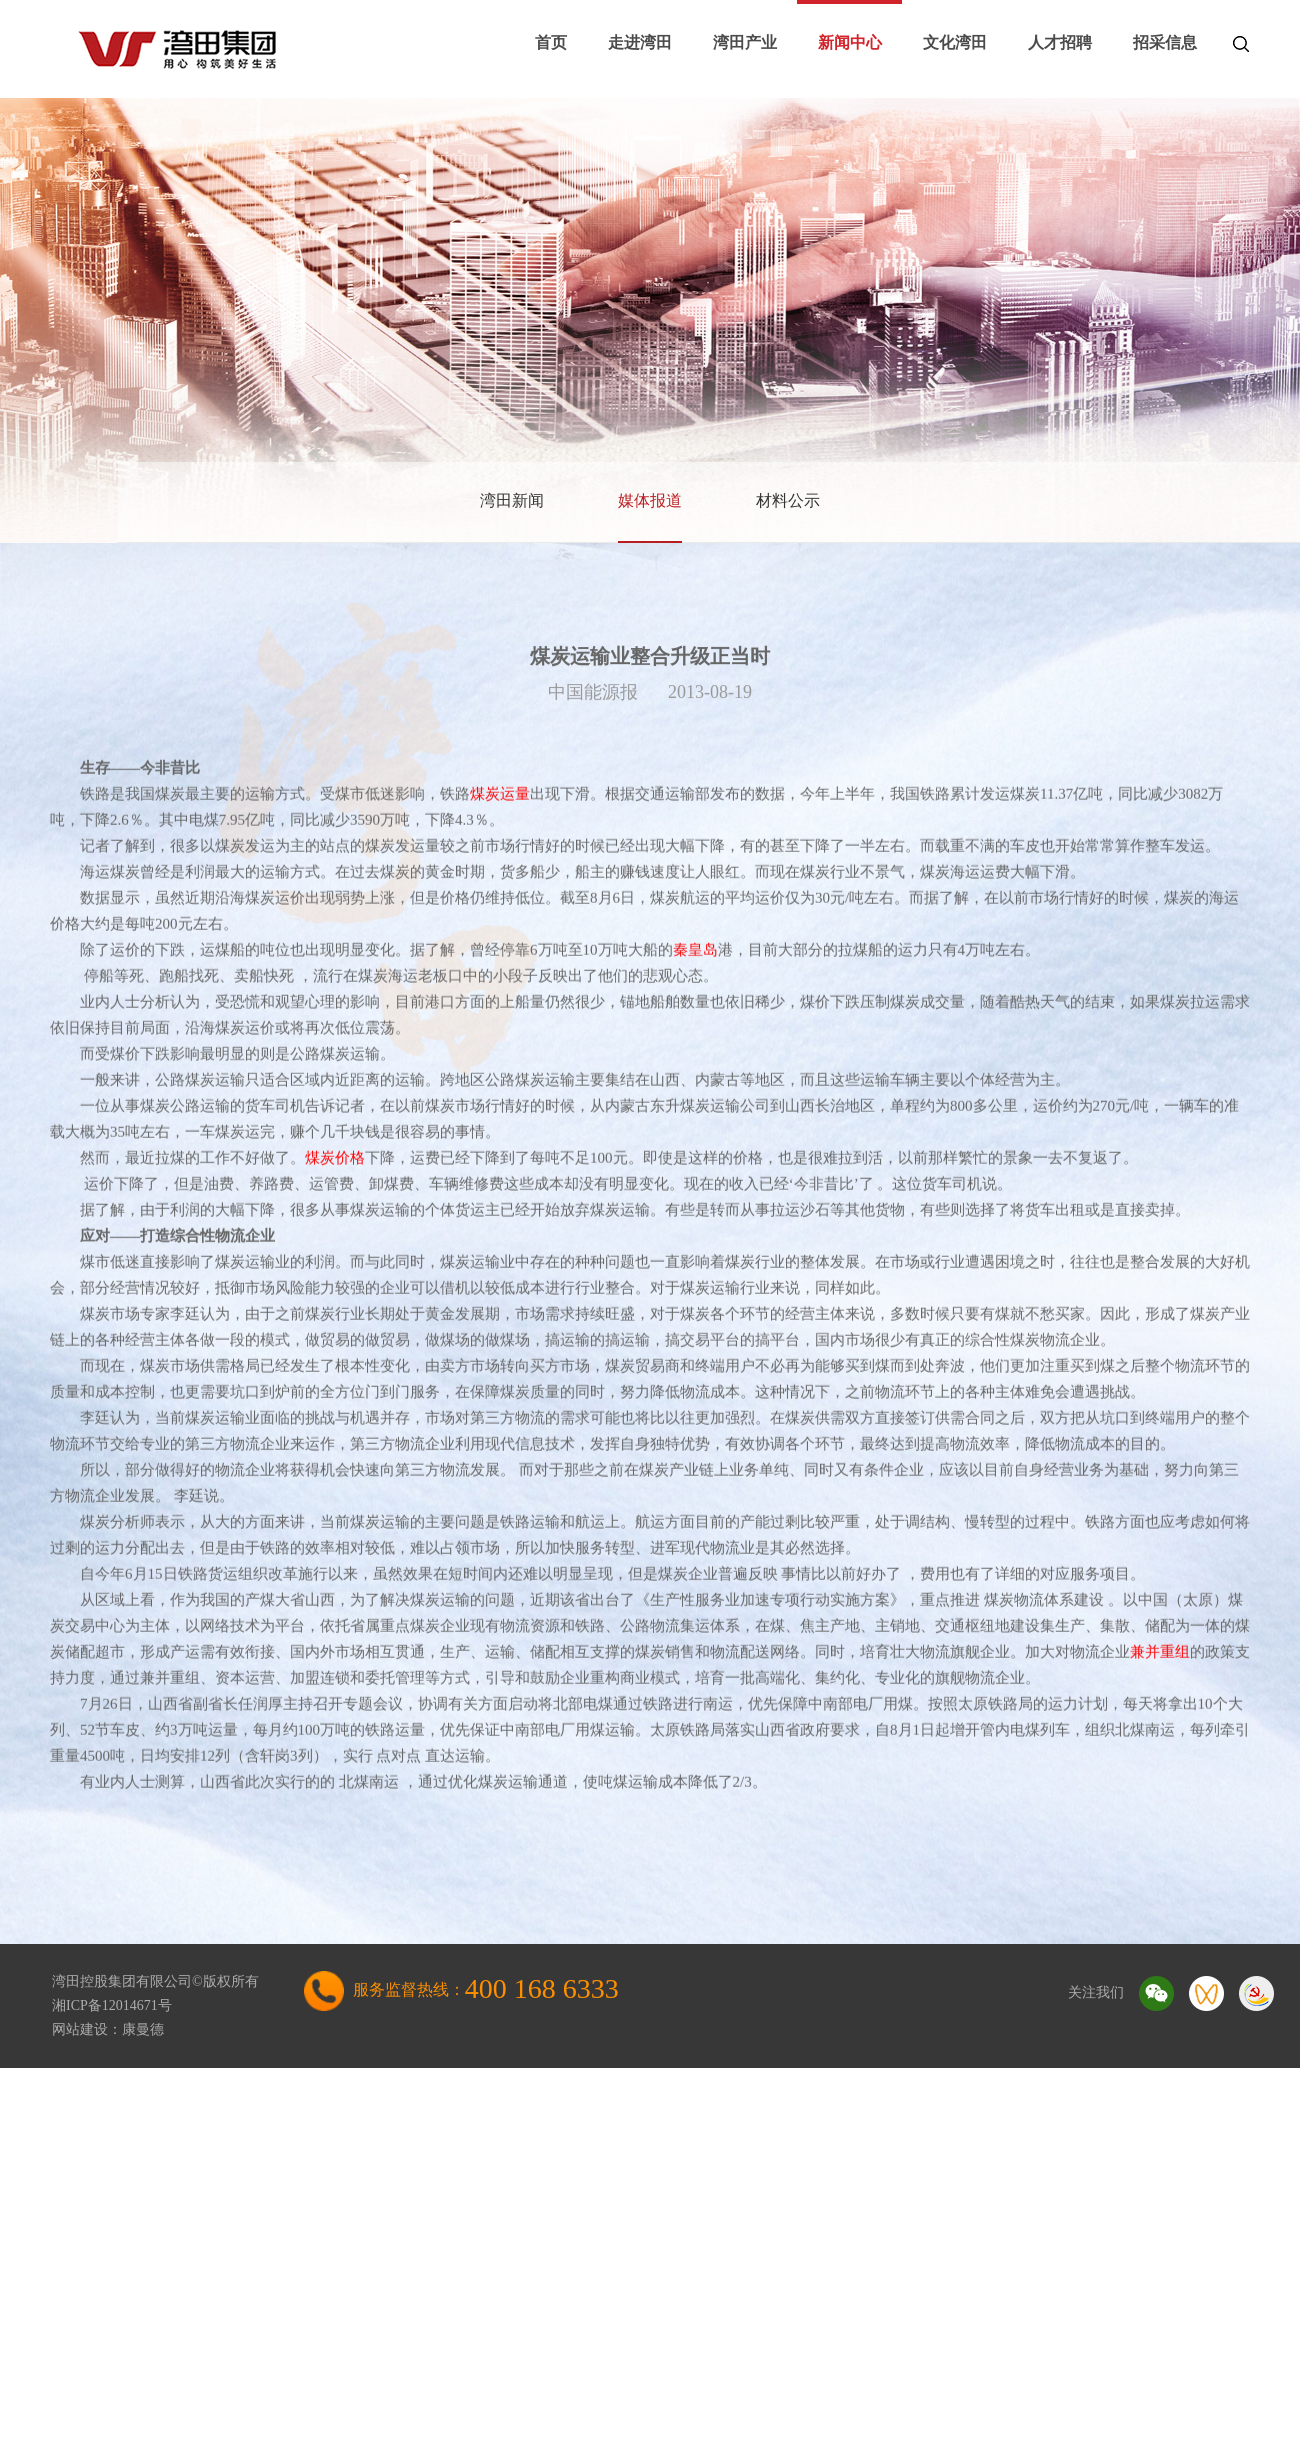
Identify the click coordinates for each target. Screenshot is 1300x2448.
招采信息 (1165, 42)
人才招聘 (1060, 42)
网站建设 (80, 2029)
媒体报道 (650, 500)
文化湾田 (955, 42)
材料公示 (788, 500)
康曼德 (143, 2029)
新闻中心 (850, 42)
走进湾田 (640, 42)
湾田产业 (745, 42)
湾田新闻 (512, 500)
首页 (551, 42)
